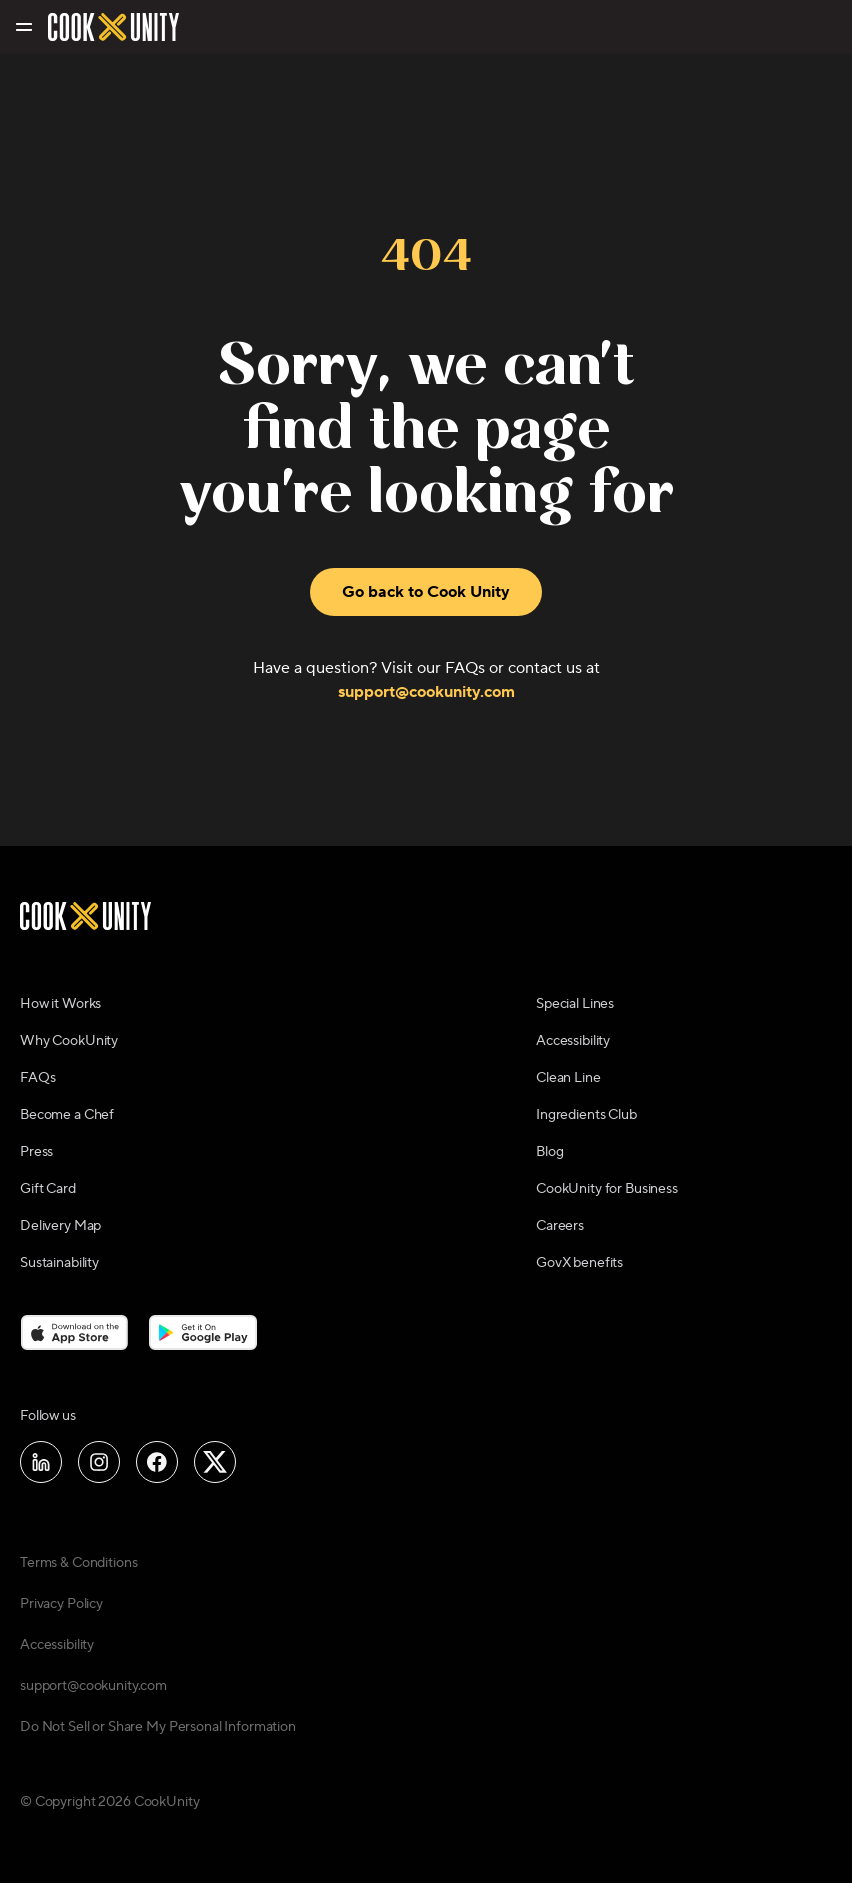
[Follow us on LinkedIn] (41, 1462)
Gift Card (48, 1189)
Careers (560, 1226)
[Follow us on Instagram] (99, 1462)
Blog (549, 1152)
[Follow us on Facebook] (157, 1462)
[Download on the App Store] (74, 1332)
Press (36, 1152)
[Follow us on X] (215, 1462)
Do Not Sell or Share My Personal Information (158, 1727)
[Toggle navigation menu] (22, 27)
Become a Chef (67, 1115)
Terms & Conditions (78, 1563)
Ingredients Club (586, 1115)
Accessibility (573, 1041)
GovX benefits (579, 1263)
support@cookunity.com (426, 692)
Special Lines (575, 1004)
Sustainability (59, 1263)
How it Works (60, 1004)
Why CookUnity (69, 1041)
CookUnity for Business (607, 1189)
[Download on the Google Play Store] (203, 1332)
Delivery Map (60, 1226)
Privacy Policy (61, 1604)
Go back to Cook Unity (426, 592)
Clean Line (568, 1078)
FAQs (37, 1078)
